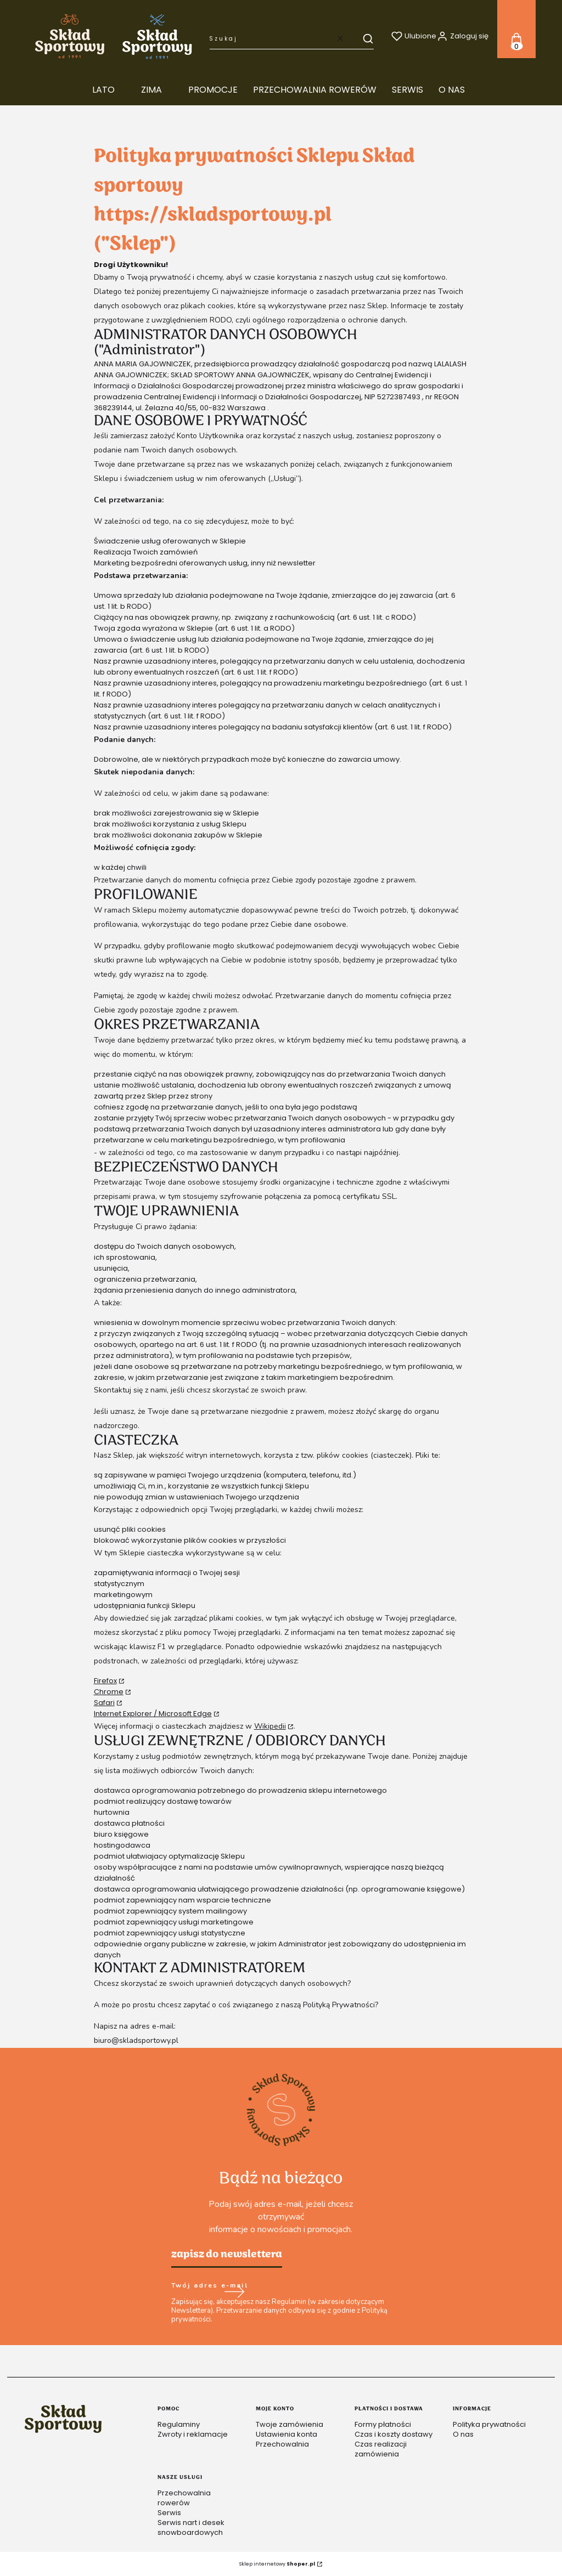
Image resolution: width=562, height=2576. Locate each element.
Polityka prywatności (489, 2424)
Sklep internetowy (277, 2564)
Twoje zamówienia (289, 2424)
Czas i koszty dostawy (393, 2434)
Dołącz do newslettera (233, 2292)
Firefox (105, 1680)
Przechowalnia (282, 2444)
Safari (104, 1702)
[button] (363, 38)
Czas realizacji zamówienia (381, 2449)
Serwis (169, 2512)
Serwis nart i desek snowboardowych (191, 2527)
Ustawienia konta (286, 2434)
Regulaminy (179, 2424)
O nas (463, 2434)
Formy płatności (383, 2424)
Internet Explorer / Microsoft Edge (153, 1713)
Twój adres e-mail (209, 2286)
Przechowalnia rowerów (184, 2498)
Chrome (108, 1691)
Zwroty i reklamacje (193, 2434)
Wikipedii (270, 1726)
